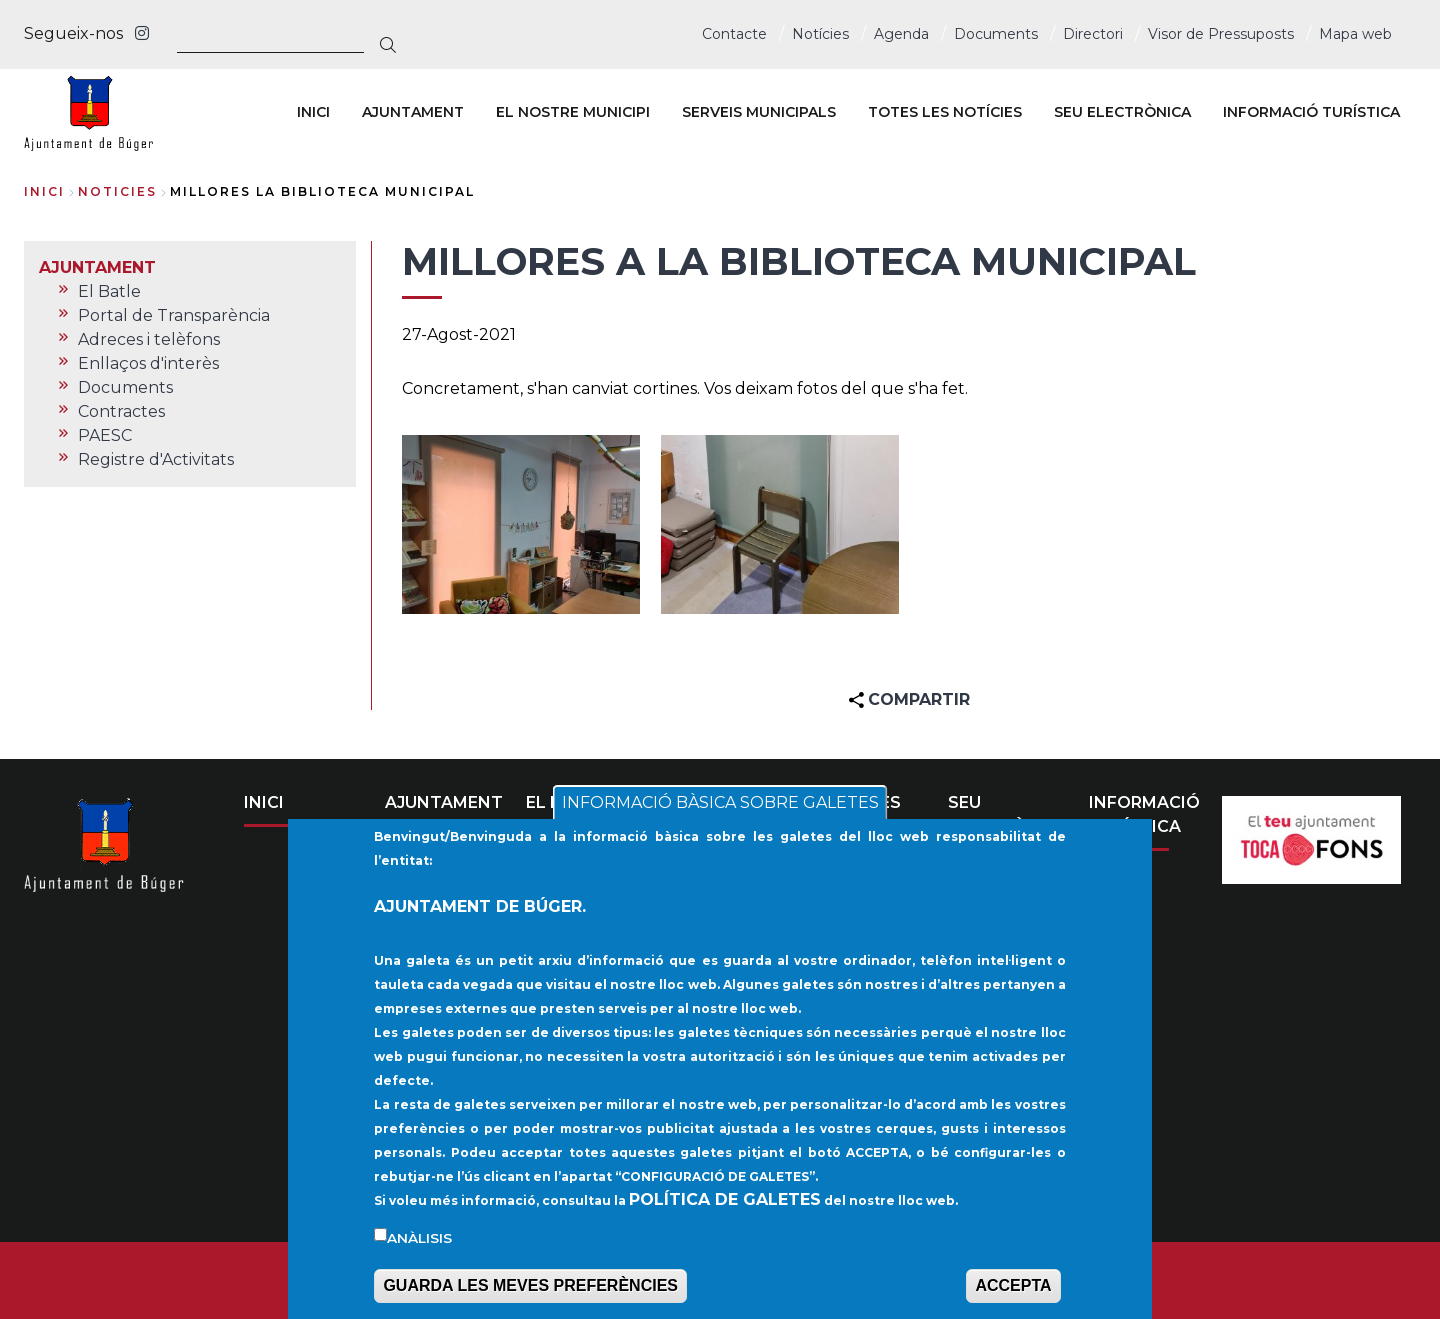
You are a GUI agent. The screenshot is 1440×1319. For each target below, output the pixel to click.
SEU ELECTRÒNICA (1008, 814)
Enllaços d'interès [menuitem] (148, 363)
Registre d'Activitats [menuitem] (156, 459)
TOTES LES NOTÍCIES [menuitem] (945, 112)
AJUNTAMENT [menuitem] (413, 112)
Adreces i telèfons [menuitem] (149, 339)
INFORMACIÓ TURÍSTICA (1144, 814)
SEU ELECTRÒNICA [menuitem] (1122, 112)
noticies (117, 191)
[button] (521, 524)
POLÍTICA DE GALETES (725, 1204)
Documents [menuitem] (125, 387)
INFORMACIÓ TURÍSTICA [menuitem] (1311, 112)
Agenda (901, 34)
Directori (1093, 34)
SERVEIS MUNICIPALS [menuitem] (759, 112)
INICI (264, 802)
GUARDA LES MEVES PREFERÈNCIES (530, 1290)
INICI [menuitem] (313, 112)
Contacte (734, 34)
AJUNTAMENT (444, 802)
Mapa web (1355, 34)
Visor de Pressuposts (1221, 34)
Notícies (820, 34)
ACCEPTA (1013, 1290)
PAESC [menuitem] (105, 435)
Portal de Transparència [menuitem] (174, 315)
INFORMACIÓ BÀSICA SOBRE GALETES (720, 807)
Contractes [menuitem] (121, 411)
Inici (44, 191)
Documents (996, 34)
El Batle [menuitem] (109, 291)
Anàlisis (419, 1243)
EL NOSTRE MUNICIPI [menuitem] (573, 112)
